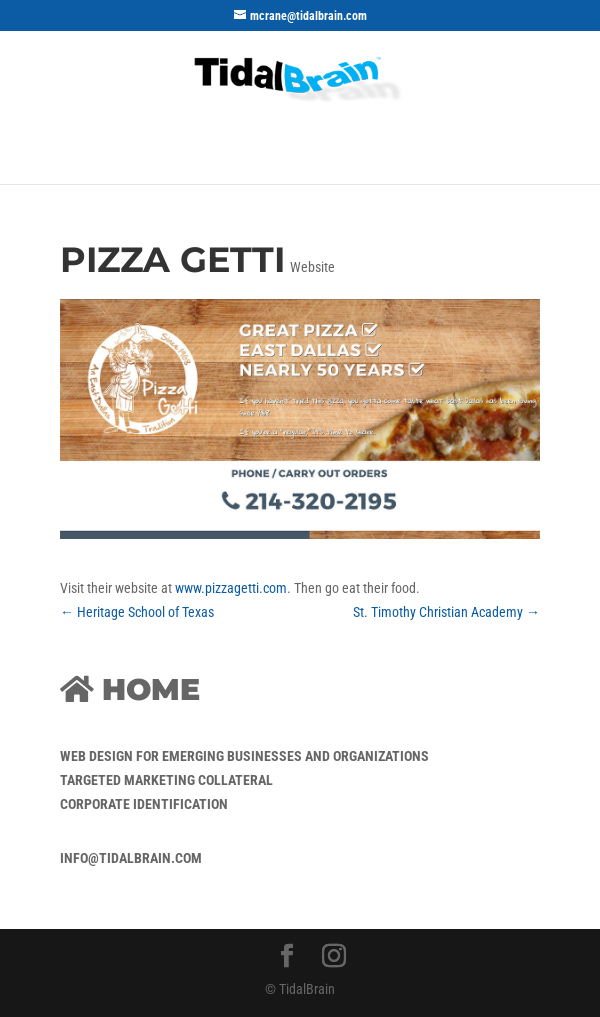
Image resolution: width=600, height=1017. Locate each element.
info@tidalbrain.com (131, 858)
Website (312, 267)
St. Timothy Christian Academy (446, 612)
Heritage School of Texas (137, 612)
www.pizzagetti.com (231, 588)
